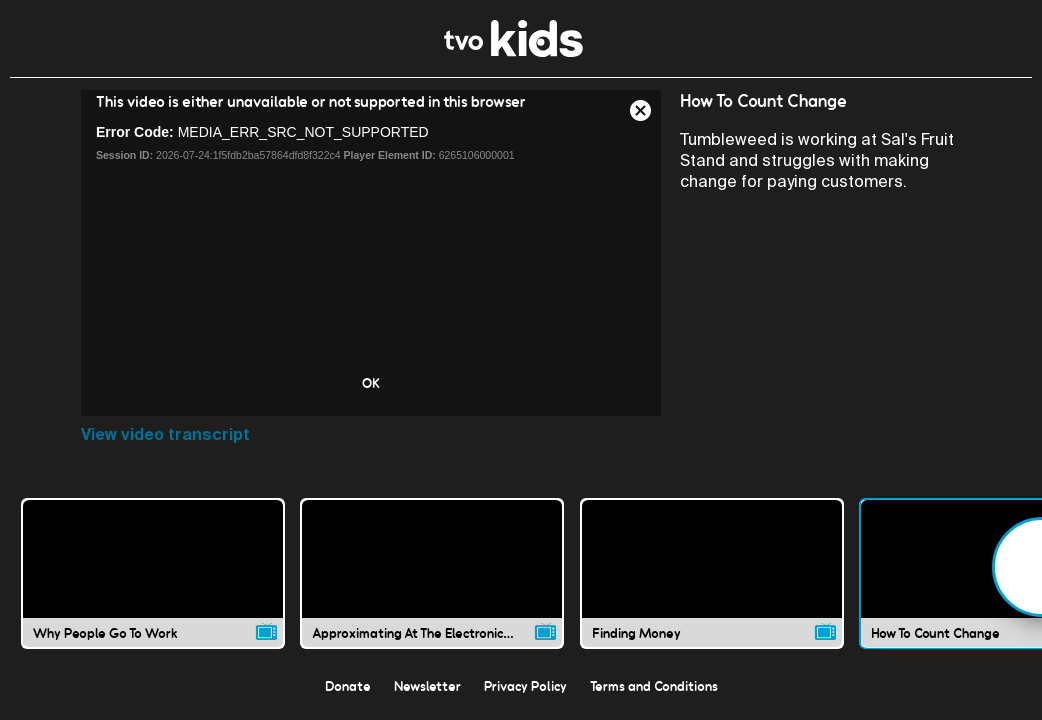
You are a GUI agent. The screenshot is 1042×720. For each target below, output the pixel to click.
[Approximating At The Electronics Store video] (432, 573)
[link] (513, 51)
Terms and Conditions (654, 686)
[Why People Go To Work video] (153, 573)
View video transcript (165, 434)
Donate (348, 686)
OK (371, 383)
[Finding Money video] (712, 573)
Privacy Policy (525, 686)
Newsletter (427, 686)
